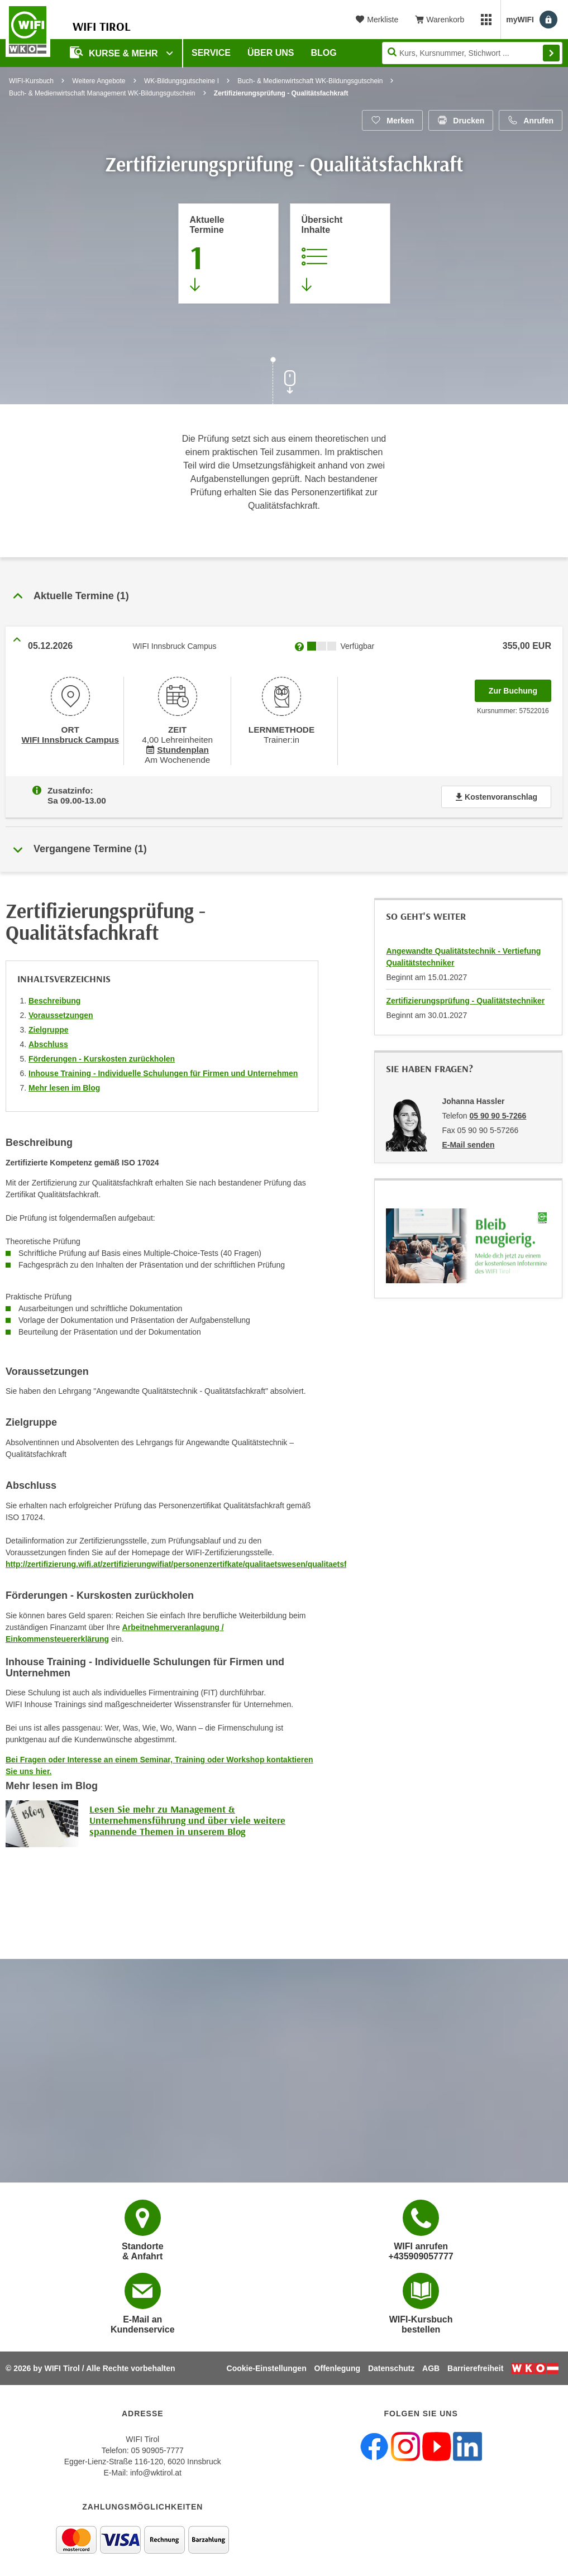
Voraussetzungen (60, 1010)
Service (211, 53)
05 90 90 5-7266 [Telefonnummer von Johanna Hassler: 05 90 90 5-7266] (497, 1111)
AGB (431, 2367)
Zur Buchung (520, 687)
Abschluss (48, 1039)
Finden (551, 53)
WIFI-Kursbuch (31, 81)
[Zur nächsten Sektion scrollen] (284, 382)
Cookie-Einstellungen (267, 2367)
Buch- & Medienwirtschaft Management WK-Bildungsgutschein (102, 93)
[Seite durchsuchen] (472, 53)
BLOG (324, 53)
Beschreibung (54, 996)
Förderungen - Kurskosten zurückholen (101, 1054)
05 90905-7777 (157, 2449)
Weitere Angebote (98, 81)
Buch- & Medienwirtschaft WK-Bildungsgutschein (310, 81)
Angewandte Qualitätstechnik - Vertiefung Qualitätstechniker (463, 952)
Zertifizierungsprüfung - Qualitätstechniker (465, 996)
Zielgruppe (48, 1025)
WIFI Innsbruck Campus (70, 738)
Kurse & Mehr (115, 52)
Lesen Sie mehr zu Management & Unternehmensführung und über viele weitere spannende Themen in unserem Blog (187, 1815)
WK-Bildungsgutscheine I (181, 81)
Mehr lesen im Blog (64, 1083)
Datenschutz (391, 2367)
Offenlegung (337, 2367)
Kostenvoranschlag (496, 792)
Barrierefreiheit (475, 2367)
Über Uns (270, 53)
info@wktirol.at (156, 2472)
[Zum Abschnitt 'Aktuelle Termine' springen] (228, 253)
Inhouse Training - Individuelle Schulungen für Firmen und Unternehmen (163, 1068)
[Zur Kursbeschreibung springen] (340, 253)
